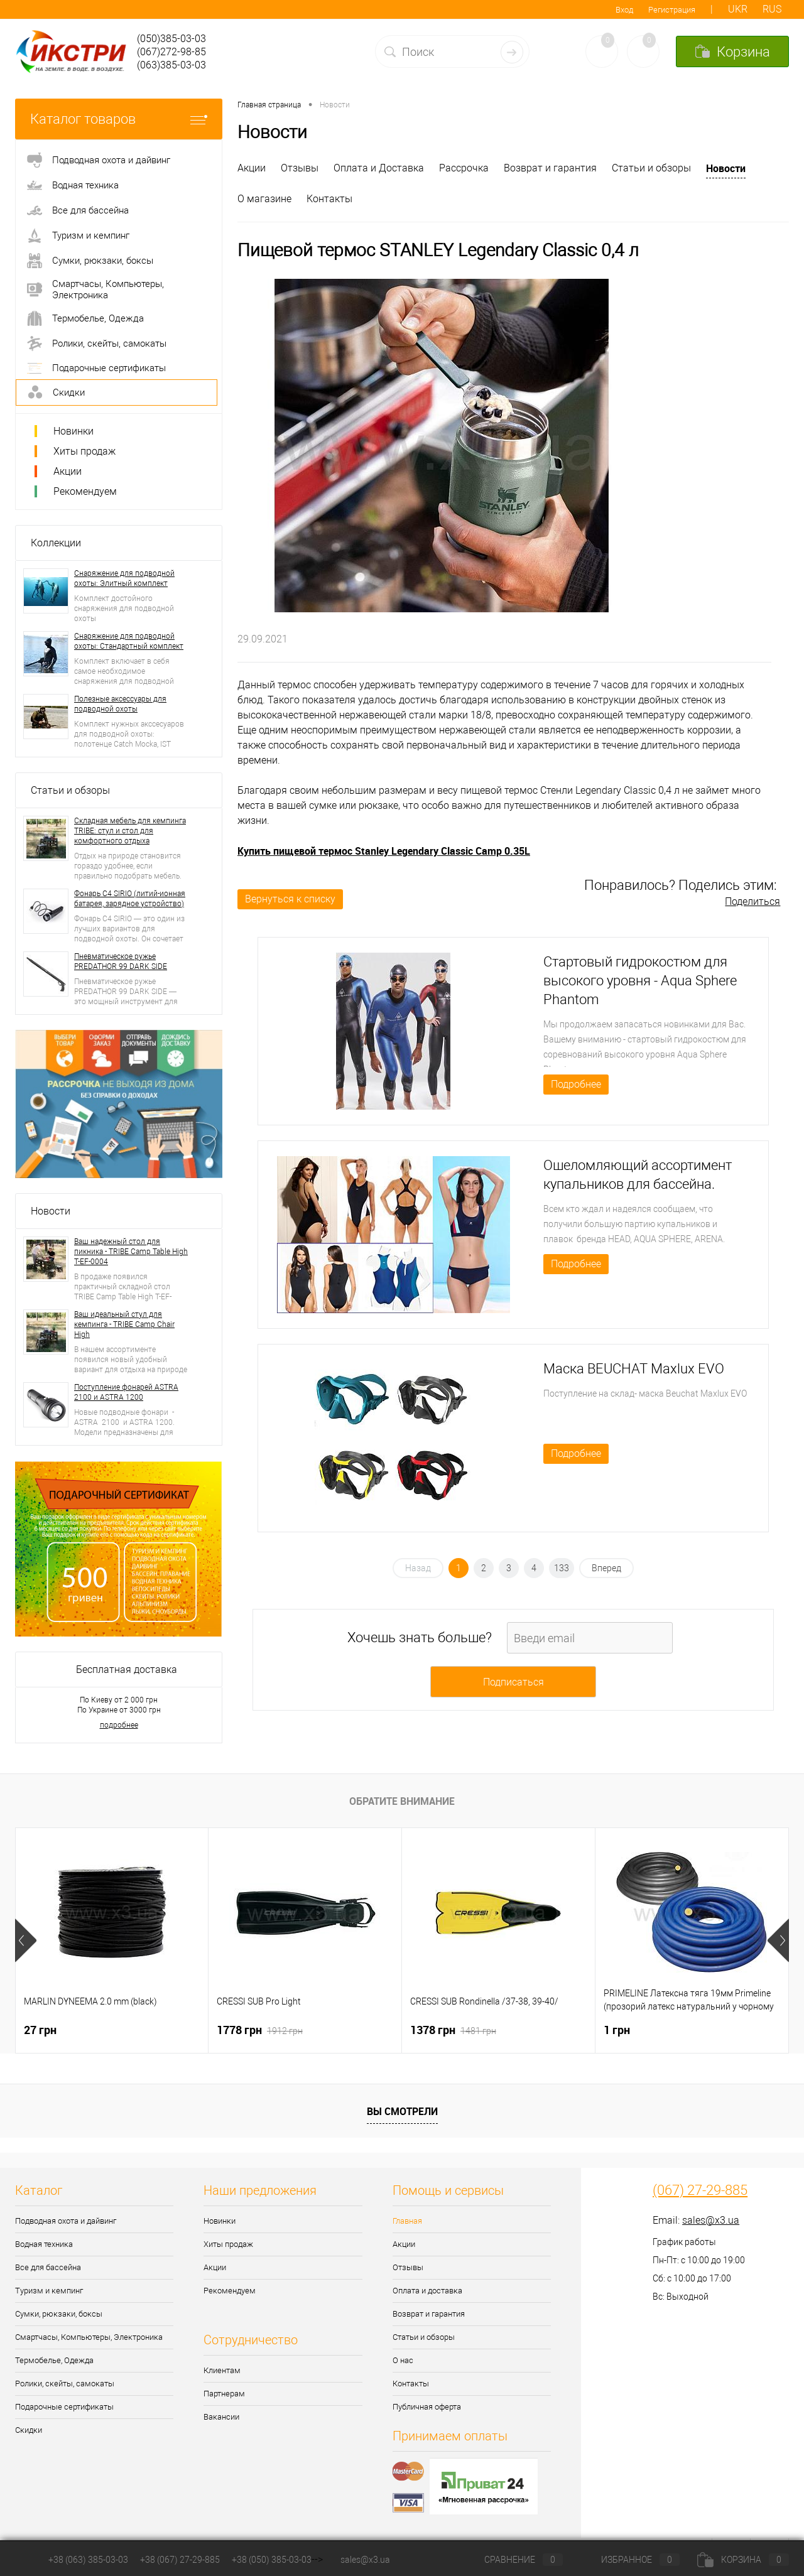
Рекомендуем (85, 491)
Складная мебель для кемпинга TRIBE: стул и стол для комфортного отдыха (130, 830)
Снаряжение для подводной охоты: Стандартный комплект (128, 641)
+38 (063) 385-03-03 (88, 2560)
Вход (624, 9)
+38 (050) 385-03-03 (272, 2560)
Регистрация (671, 9)
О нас (403, 2360)
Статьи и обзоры (70, 790)
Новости (50, 1211)
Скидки (28, 2430)
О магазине (264, 199)
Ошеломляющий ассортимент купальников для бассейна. (637, 1174)
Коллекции (56, 543)
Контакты (329, 199)
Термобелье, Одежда (54, 2360)
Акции (67, 471)
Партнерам (224, 2393)
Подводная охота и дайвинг (65, 2221)
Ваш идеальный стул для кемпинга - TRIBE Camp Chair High (124, 1324)
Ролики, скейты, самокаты (64, 2383)
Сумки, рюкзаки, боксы (58, 2314)
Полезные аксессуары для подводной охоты (120, 704)
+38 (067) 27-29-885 (180, 2560)
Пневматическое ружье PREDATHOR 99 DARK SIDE (120, 961)
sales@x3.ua (710, 2220)
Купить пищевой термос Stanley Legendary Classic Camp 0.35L (383, 851)
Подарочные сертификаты (64, 2406)
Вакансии (221, 2417)
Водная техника (44, 2244)
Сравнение (513, 2560)
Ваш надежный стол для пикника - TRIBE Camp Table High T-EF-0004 (131, 1251)
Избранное (630, 2560)
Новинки (73, 431)
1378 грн (453, 2029)
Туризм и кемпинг (49, 2290)
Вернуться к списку (290, 899)
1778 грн (260, 2029)
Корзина (743, 2560)
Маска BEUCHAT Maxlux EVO (633, 1369)
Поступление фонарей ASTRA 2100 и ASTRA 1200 (126, 1392)
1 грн (617, 2029)
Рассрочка (464, 168)
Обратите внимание (402, 1801)
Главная (407, 2221)
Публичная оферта (427, 2406)
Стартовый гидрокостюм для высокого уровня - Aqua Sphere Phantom (640, 980)
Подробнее (576, 1084)
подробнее (119, 1725)
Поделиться (752, 901)
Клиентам (222, 2370)
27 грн (40, 2029)
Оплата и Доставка (379, 168)
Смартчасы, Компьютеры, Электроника (89, 2337)
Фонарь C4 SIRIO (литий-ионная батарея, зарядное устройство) (129, 898)
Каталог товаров (118, 119)
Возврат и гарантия (550, 168)
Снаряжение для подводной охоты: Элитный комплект (124, 578)
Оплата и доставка (427, 2290)
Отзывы (299, 168)
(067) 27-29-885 (700, 2190)
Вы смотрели (402, 2111)
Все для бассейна (48, 2267)
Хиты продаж (84, 451)
